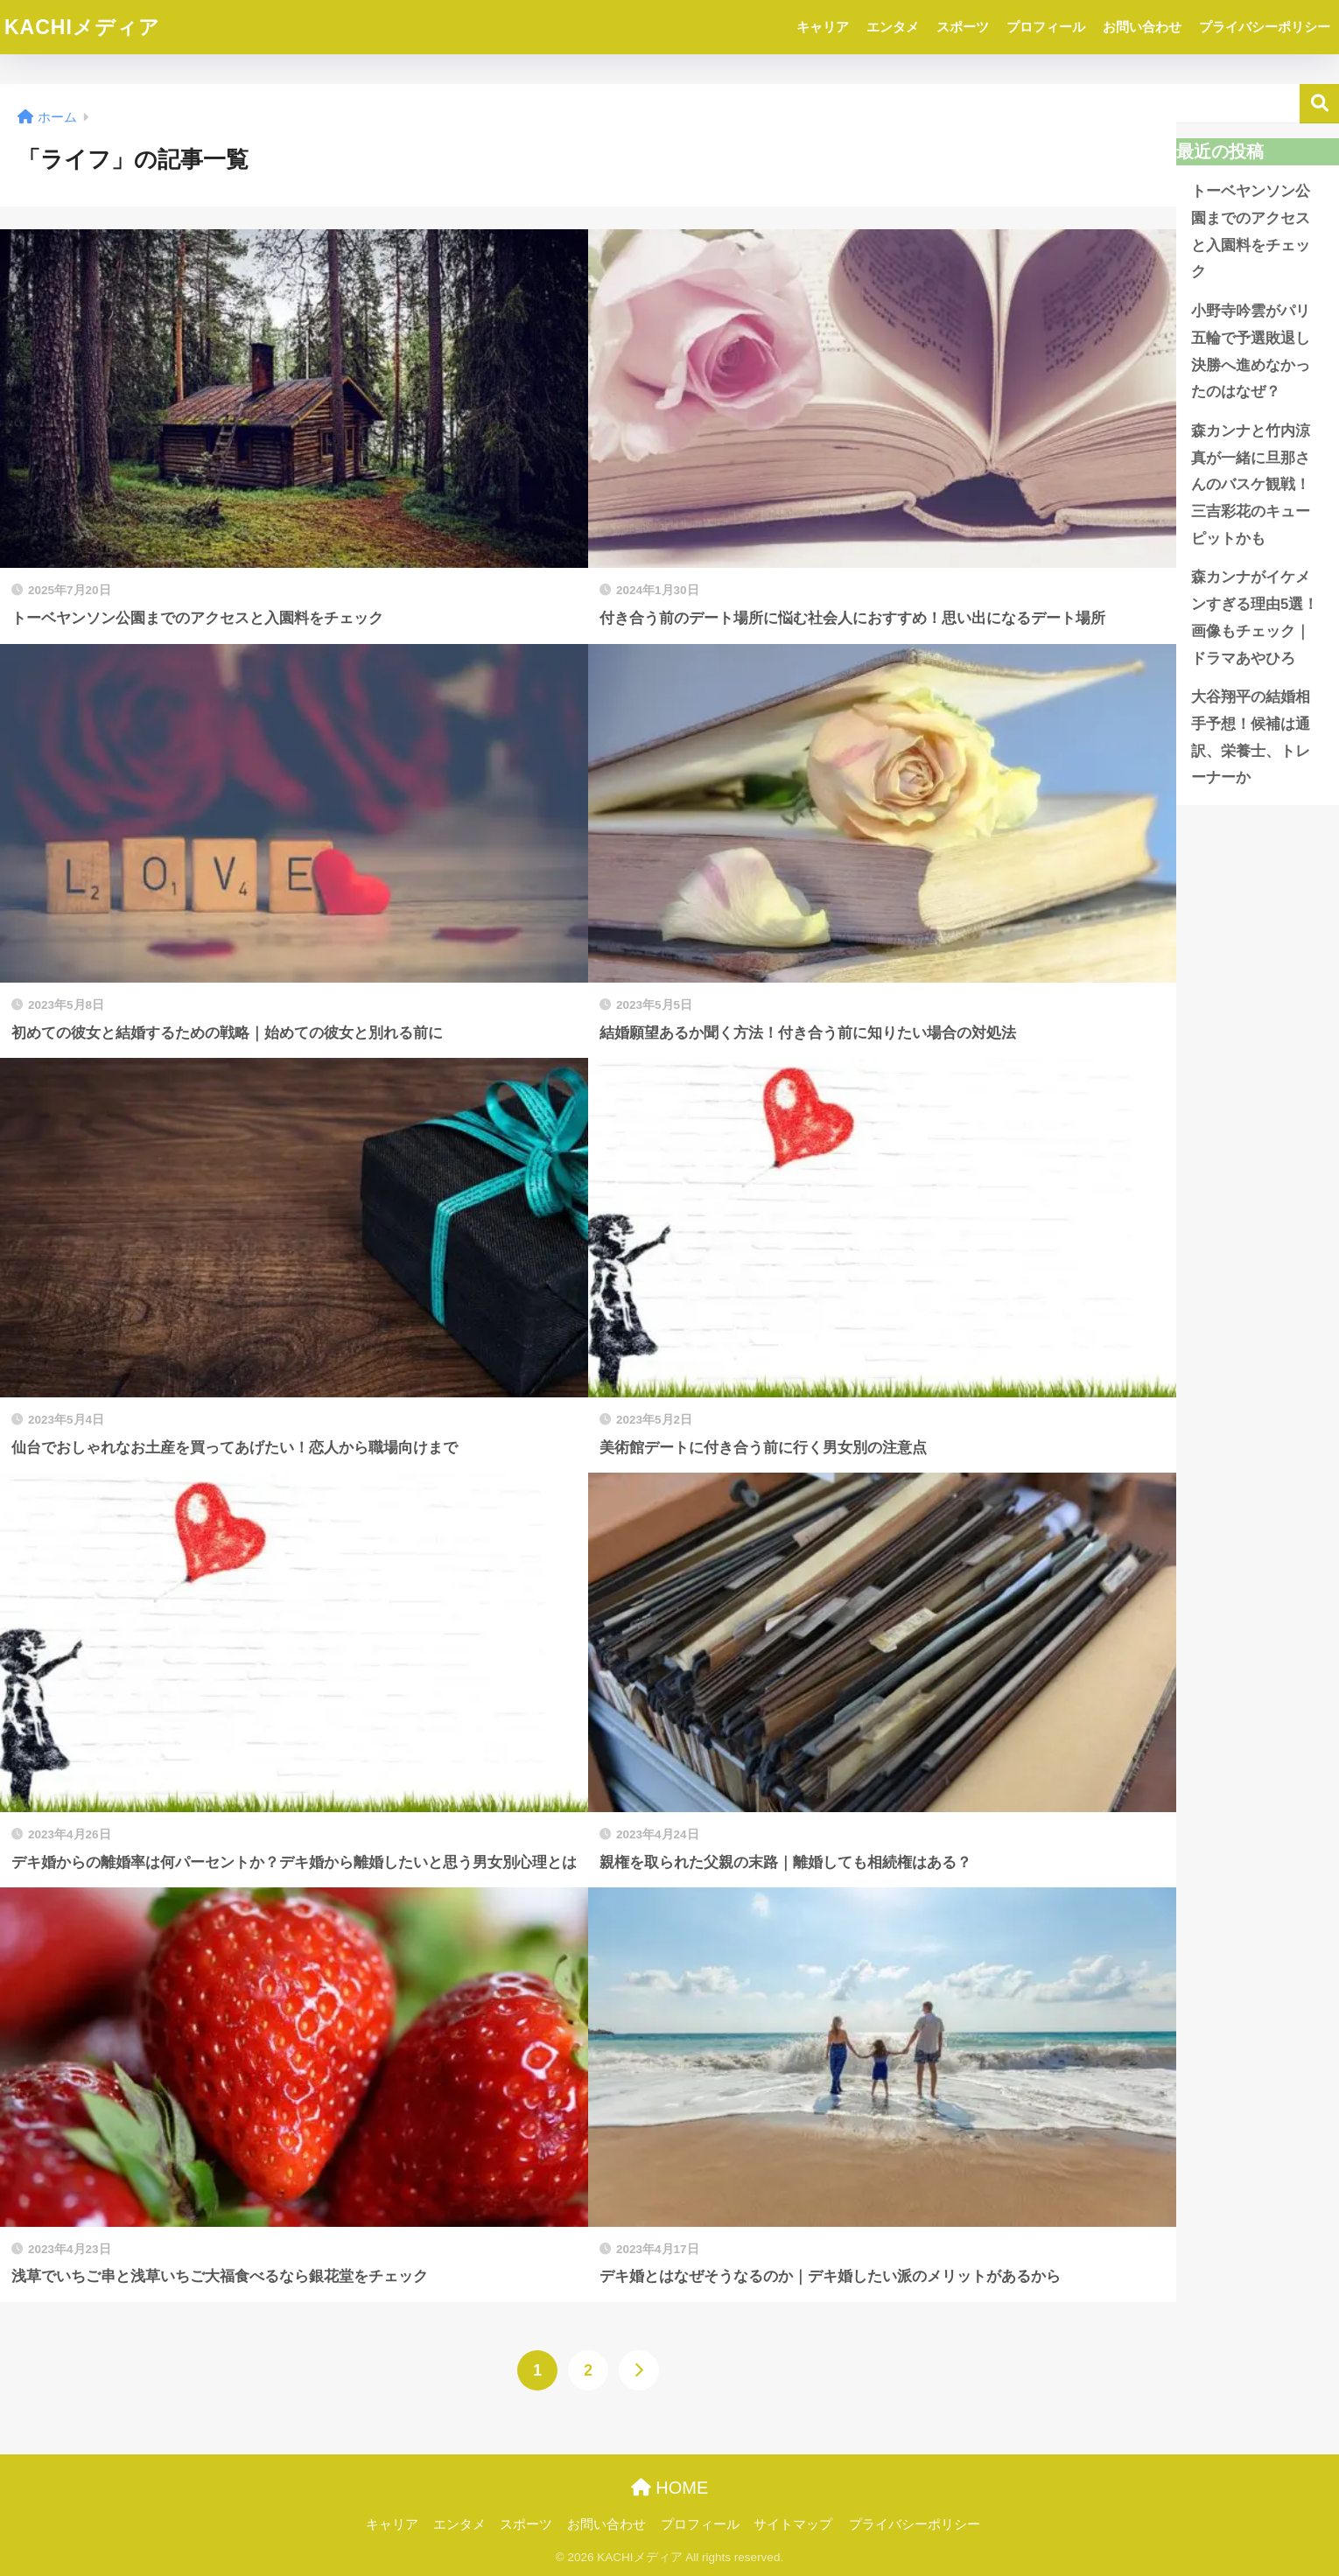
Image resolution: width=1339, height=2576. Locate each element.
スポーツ (962, 26)
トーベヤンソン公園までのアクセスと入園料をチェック (1250, 231)
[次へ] (639, 2370)
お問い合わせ (1142, 26)
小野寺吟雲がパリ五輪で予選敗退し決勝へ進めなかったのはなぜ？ (1250, 351)
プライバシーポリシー (1264, 26)
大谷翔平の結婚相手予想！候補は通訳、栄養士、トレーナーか (1250, 737)
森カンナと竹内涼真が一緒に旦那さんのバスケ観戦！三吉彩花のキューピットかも (1250, 485)
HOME (670, 2487)
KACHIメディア (82, 27)
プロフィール (1045, 26)
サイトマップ (793, 2524)
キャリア (822, 26)
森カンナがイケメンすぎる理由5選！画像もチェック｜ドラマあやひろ (1254, 617)
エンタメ (892, 26)
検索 (1319, 103)
